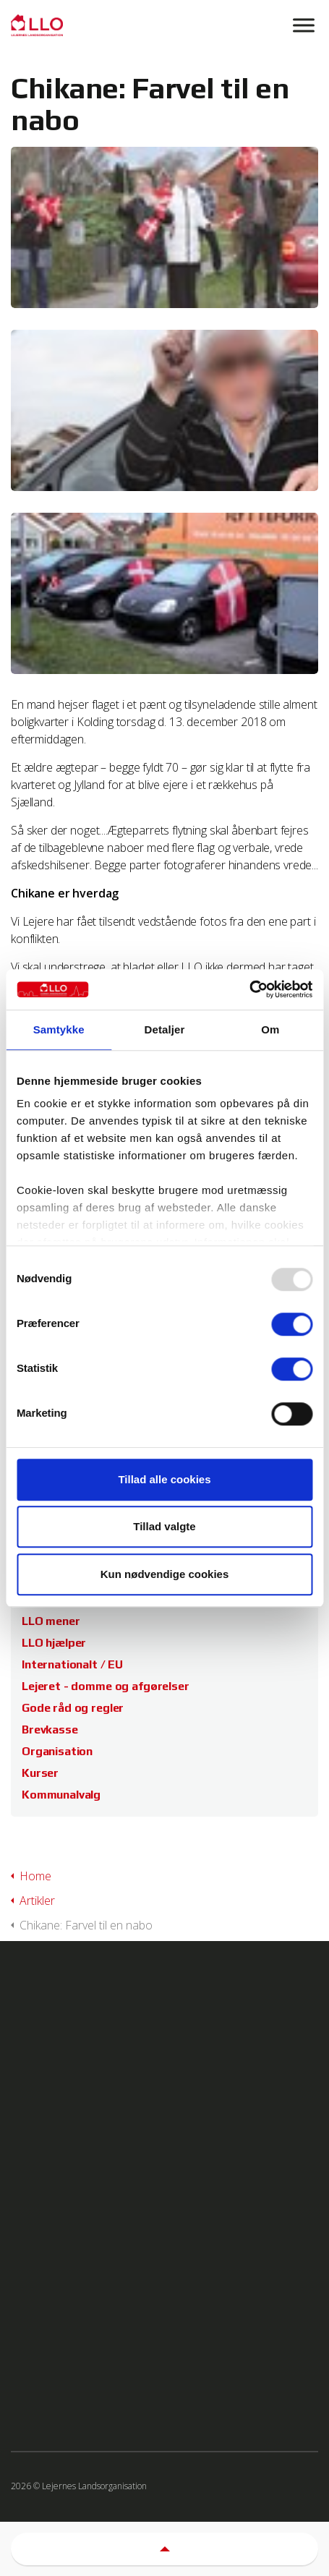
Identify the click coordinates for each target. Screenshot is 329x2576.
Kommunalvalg (61, 1794)
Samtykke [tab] (59, 1029)
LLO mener (51, 1621)
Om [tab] (270, 1029)
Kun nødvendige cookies (165, 1574)
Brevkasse (50, 1729)
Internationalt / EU (72, 1664)
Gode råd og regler (73, 1708)
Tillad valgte (164, 1526)
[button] (164, 2549)
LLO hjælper (54, 1643)
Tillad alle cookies (164, 1479)
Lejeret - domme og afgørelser (105, 1686)
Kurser (40, 1773)
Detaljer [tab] (165, 1029)
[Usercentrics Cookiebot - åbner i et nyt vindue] (249, 989)
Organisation (57, 1751)
